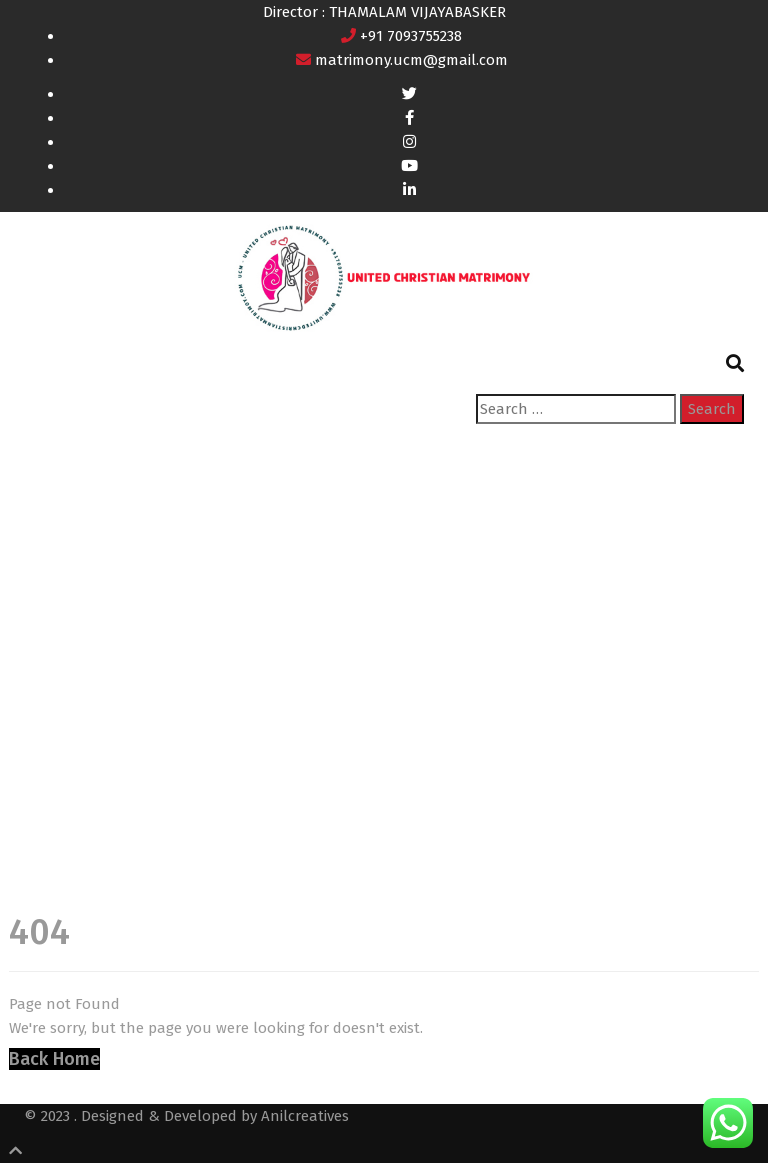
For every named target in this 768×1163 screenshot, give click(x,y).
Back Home (54, 1059)
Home (44, 664)
